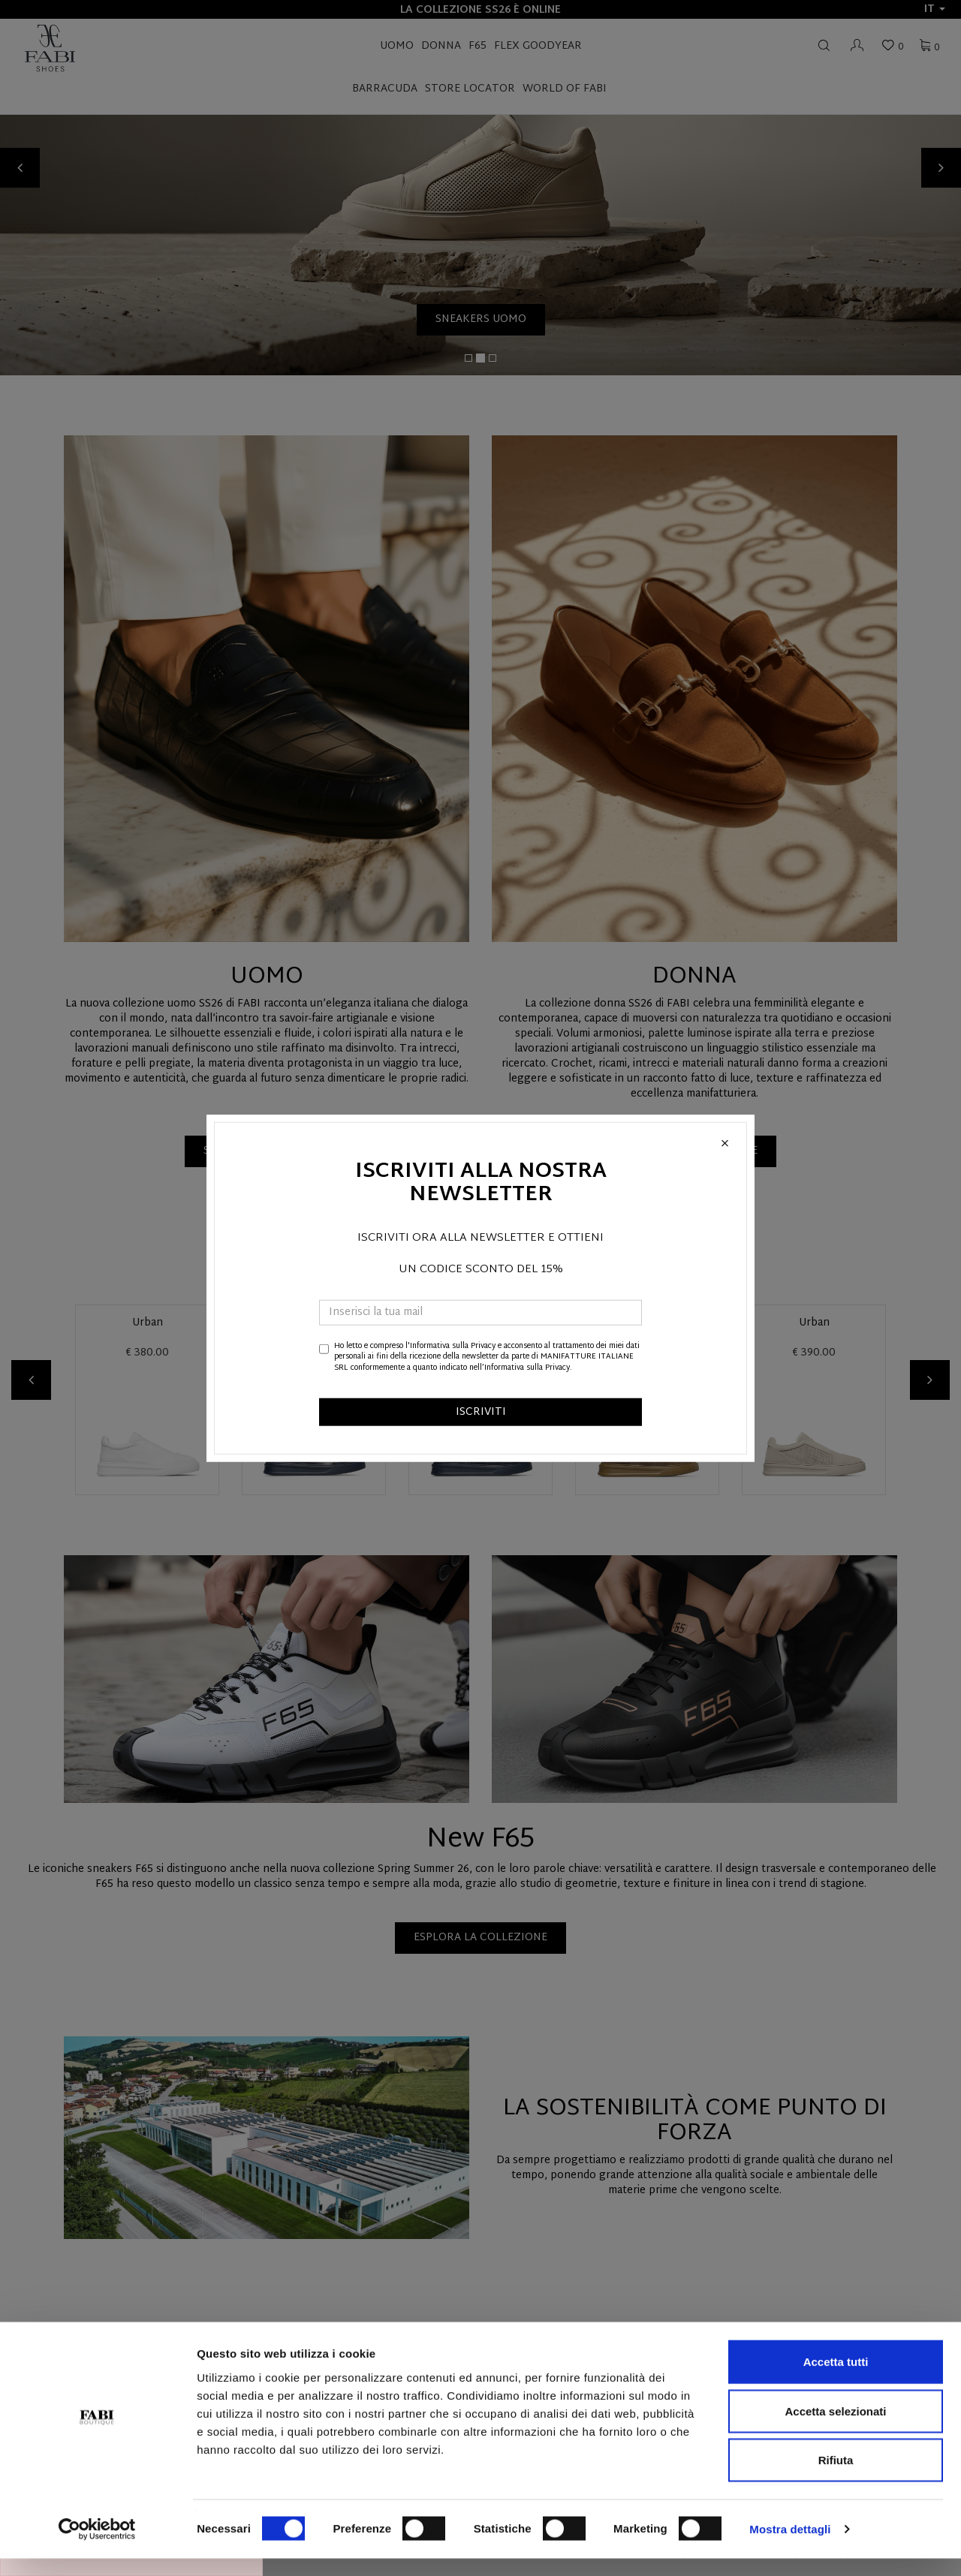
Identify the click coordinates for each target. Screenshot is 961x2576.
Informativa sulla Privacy (453, 1346)
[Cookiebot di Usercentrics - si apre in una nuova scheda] (97, 2546)
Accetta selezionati (835, 2428)
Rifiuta (836, 2477)
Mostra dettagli (789, 2546)
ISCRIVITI (481, 1412)
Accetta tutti (836, 2379)
